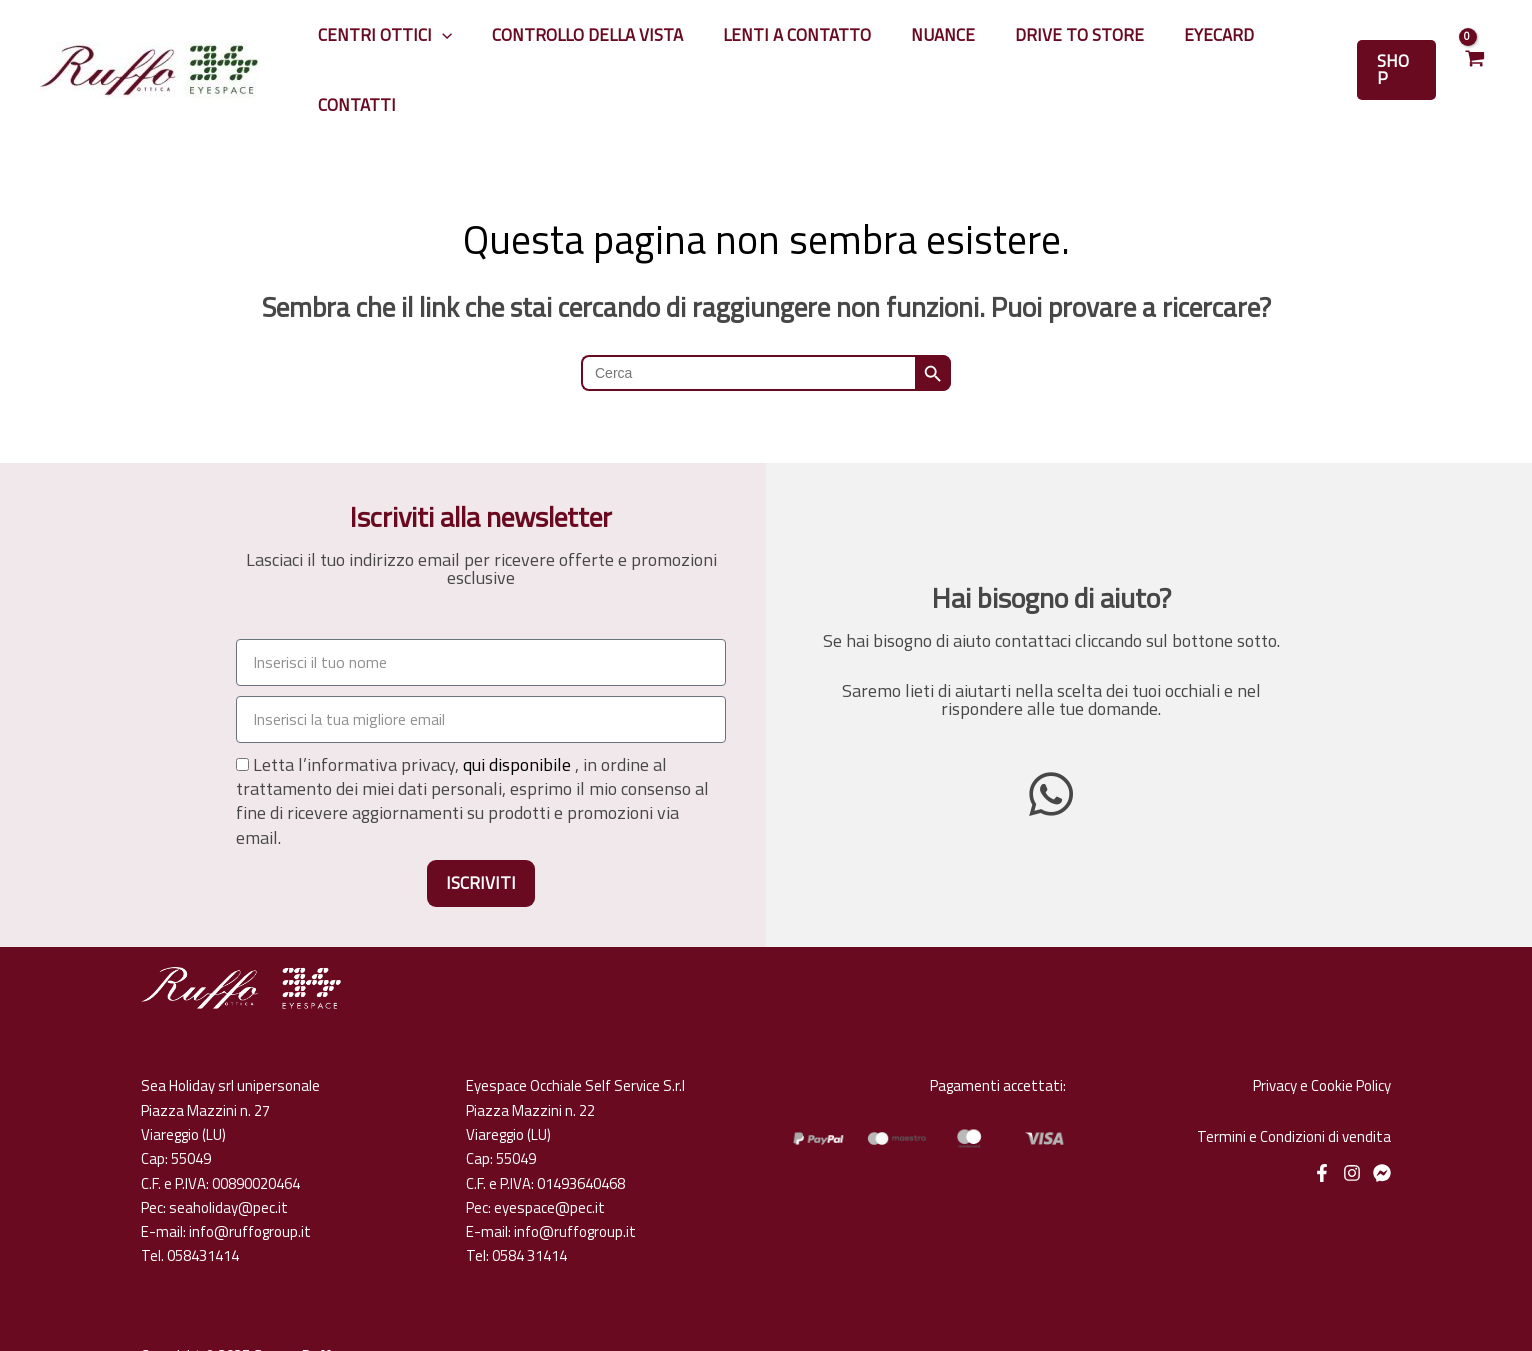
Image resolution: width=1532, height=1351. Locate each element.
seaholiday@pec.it (228, 1160)
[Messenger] (1382, 1126)
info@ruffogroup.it (250, 1184)
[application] (484, 47)
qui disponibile (517, 717)
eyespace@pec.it (549, 1160)
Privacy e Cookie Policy (1322, 1038)
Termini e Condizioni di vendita (1294, 1089)
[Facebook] (1322, 1126)
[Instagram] (1352, 1126)
